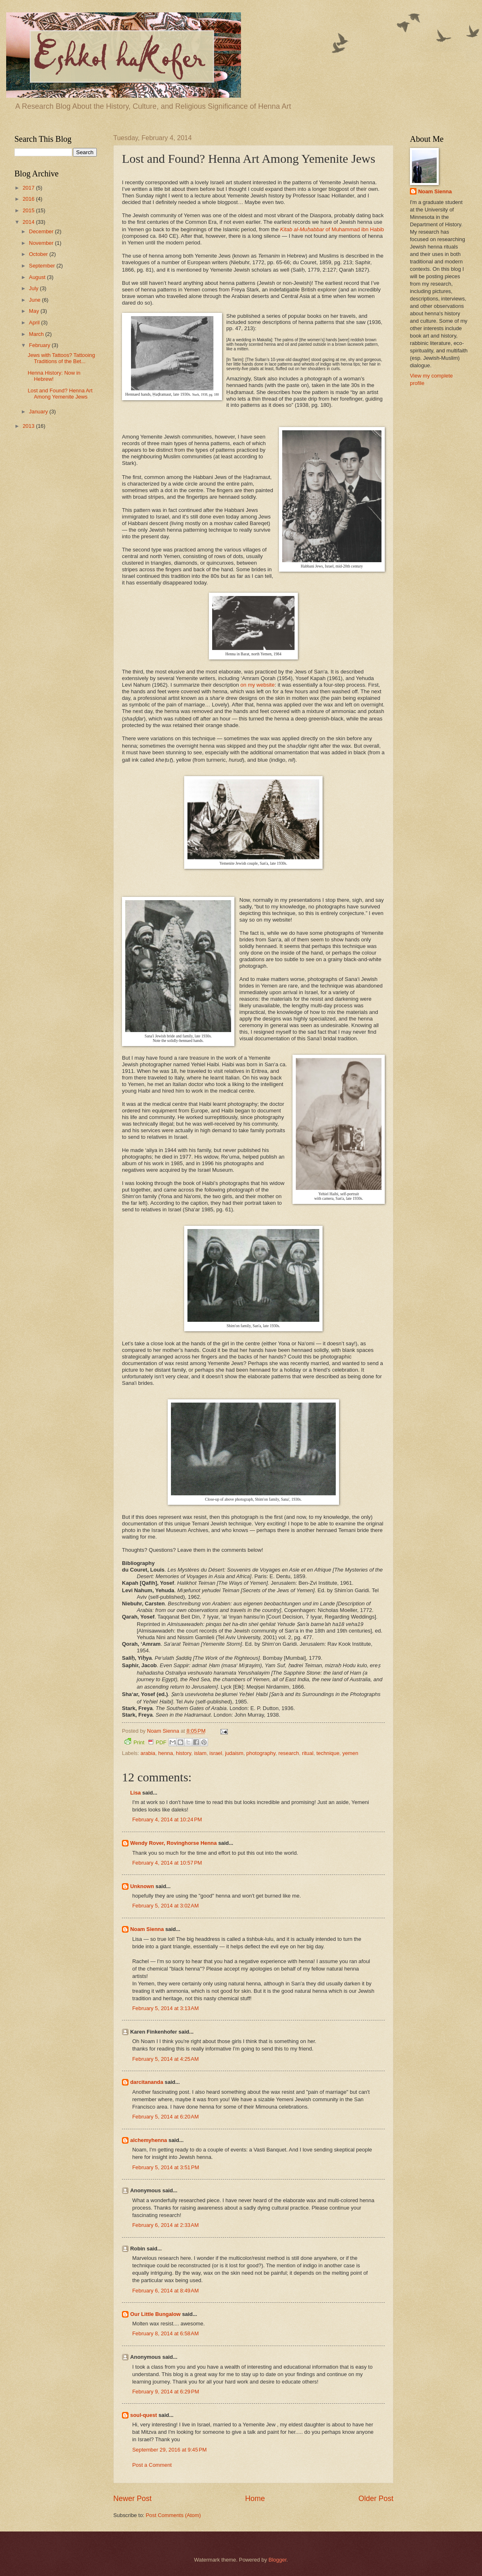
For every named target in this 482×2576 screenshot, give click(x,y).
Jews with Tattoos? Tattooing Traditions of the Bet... (61, 358)
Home (255, 2498)
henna (165, 1753)
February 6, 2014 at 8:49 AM (165, 2290)
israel (215, 1753)
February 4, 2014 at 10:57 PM (167, 1863)
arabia (147, 1753)
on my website (258, 685)
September (42, 266)
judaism (234, 1753)
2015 (29, 210)
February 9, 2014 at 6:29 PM (165, 2391)
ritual (308, 1753)
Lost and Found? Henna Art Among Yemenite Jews (60, 393)
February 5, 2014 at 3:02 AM (165, 1906)
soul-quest (143, 2415)
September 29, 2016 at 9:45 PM (169, 2450)
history (183, 1753)
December (42, 231)
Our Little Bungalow (155, 2314)
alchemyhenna (148, 2140)
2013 (29, 426)
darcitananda (146, 2082)
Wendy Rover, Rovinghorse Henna (173, 1843)
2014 (29, 222)
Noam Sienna (147, 1929)
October (39, 254)
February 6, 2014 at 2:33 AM (165, 2225)
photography (261, 1753)
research (288, 1753)
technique (327, 1753)
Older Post (375, 2498)
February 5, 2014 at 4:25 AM (165, 2059)
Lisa (135, 1793)
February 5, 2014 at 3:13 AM (165, 2008)
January (39, 411)
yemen (350, 1753)
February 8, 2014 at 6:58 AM (165, 2333)
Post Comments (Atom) (173, 2515)
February (40, 345)
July (34, 288)
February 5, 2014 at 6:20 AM (165, 2117)
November (42, 243)
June (35, 300)
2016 (29, 199)
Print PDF (145, 1741)
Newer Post (132, 2498)
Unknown (142, 1886)
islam (200, 1753)
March (37, 334)
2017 (29, 188)
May (34, 311)
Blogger (278, 2560)
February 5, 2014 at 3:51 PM (165, 2167)
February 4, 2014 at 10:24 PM (167, 1819)
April (35, 322)
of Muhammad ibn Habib (332, 229)
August (38, 277)
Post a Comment (152, 2465)
